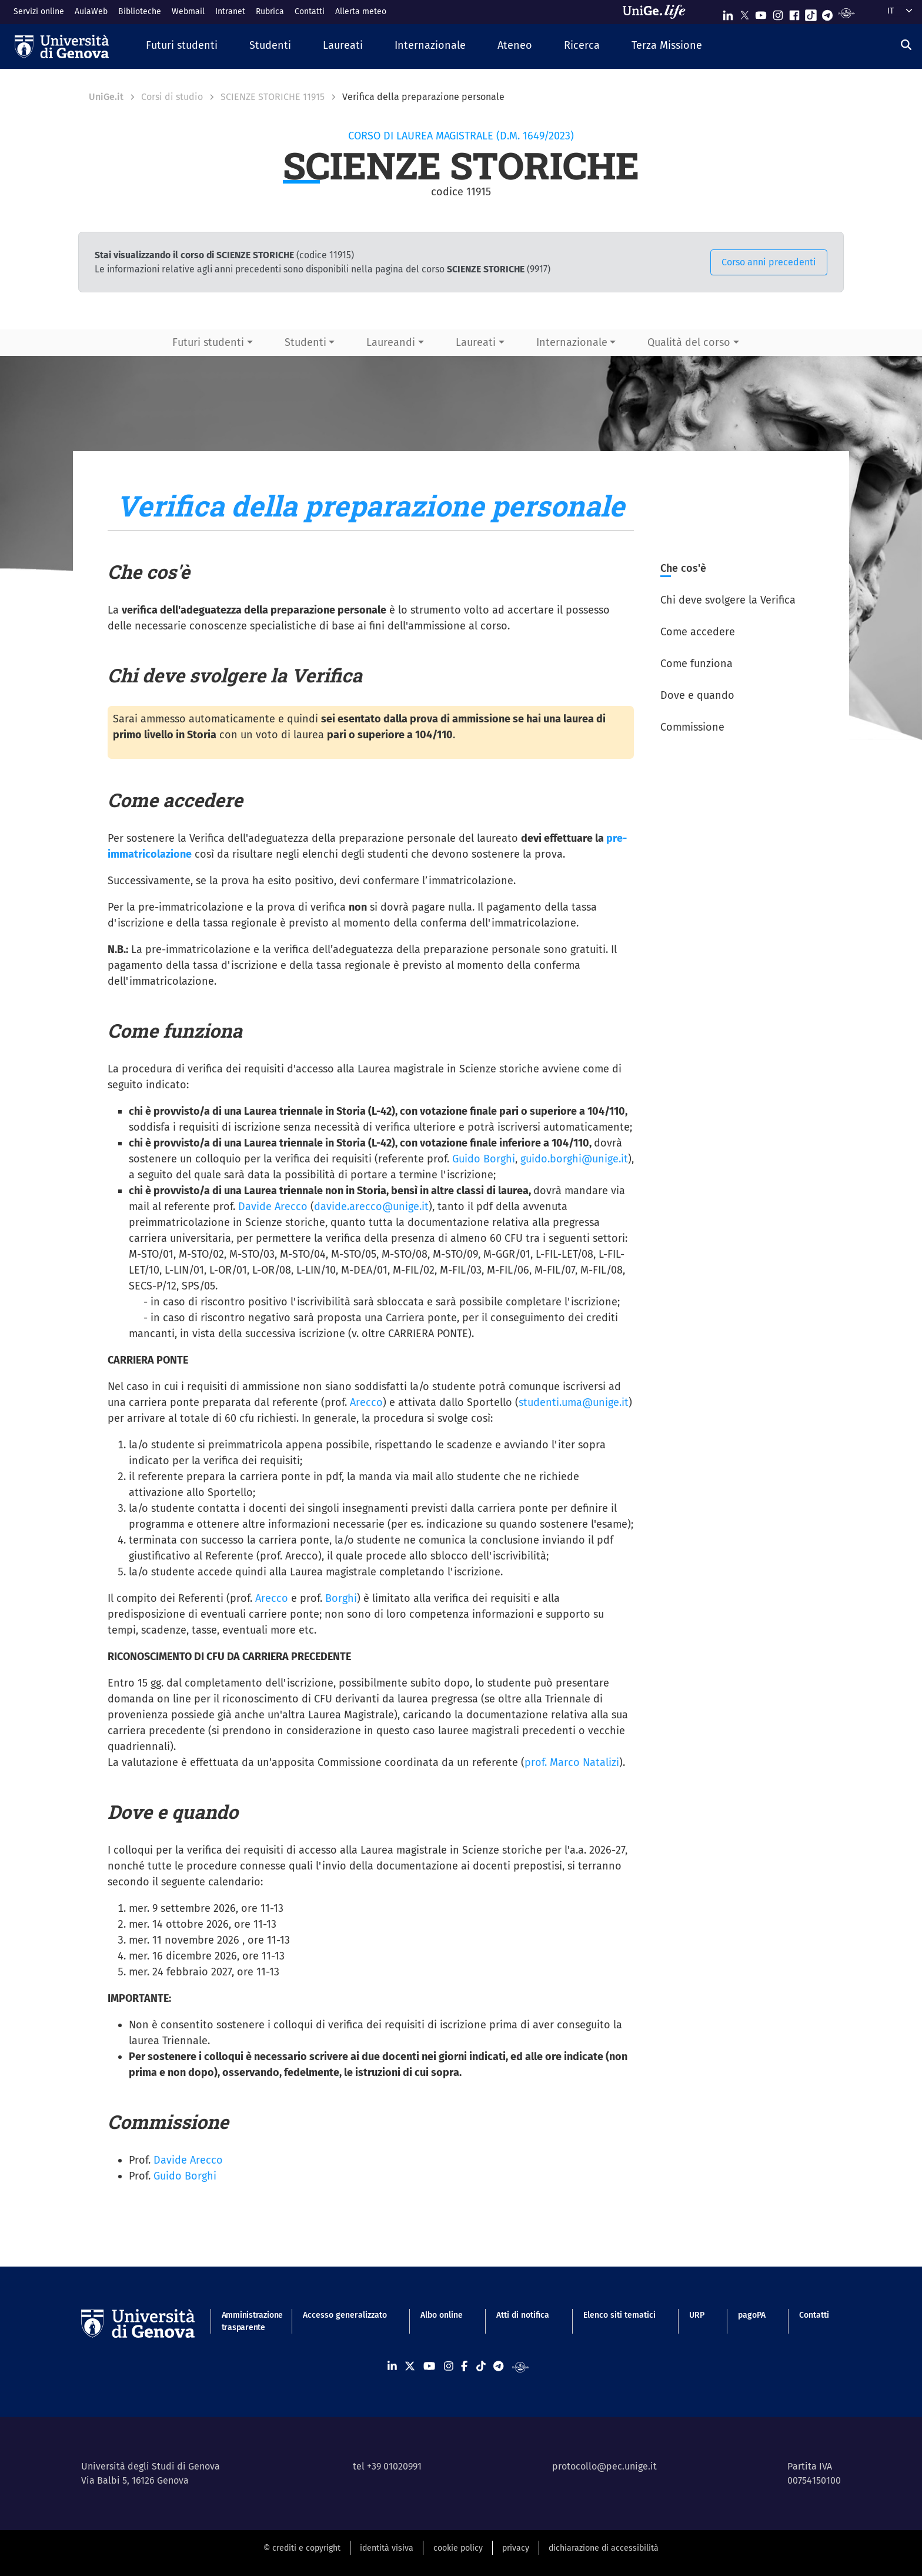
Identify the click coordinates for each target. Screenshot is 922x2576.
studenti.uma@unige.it (574, 1402)
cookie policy (458, 2548)
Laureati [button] (476, 342)
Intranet (230, 11)
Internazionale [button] (571, 342)
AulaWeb (91, 11)
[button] (181, 46)
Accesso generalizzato (345, 2315)
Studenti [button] (305, 342)
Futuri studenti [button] (208, 342)
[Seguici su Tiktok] (810, 12)
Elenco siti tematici (619, 2315)
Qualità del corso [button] (688, 342)
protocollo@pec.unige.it (604, 2466)
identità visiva (386, 2548)
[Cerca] (906, 45)
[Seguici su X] (744, 12)
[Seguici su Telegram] (827, 12)
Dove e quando (697, 695)
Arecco (366, 1402)
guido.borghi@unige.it (574, 1158)
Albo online (441, 2315)
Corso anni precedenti (768, 262)
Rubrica (270, 11)
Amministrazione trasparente (245, 2321)
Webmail (188, 11)
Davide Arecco (273, 1206)
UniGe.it (106, 96)
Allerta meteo (360, 11)
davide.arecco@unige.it (371, 1206)
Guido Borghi (483, 1158)
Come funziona (696, 663)
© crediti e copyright (301, 2548)
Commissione (692, 727)
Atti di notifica (522, 2315)
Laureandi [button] (390, 342)
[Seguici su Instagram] (777, 12)
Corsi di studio (172, 96)
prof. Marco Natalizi (572, 1762)
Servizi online (39, 11)
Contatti (310, 11)
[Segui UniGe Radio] (846, 12)
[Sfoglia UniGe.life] (658, 12)
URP (696, 2315)
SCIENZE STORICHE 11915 (273, 96)
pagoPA (752, 2315)
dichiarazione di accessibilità (604, 2548)
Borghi (341, 1598)
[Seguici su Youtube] (760, 12)
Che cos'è (683, 568)
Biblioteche (139, 11)
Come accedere (697, 631)
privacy (515, 2548)
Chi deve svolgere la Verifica (728, 600)
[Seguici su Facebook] (794, 12)
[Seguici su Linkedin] (727, 12)
